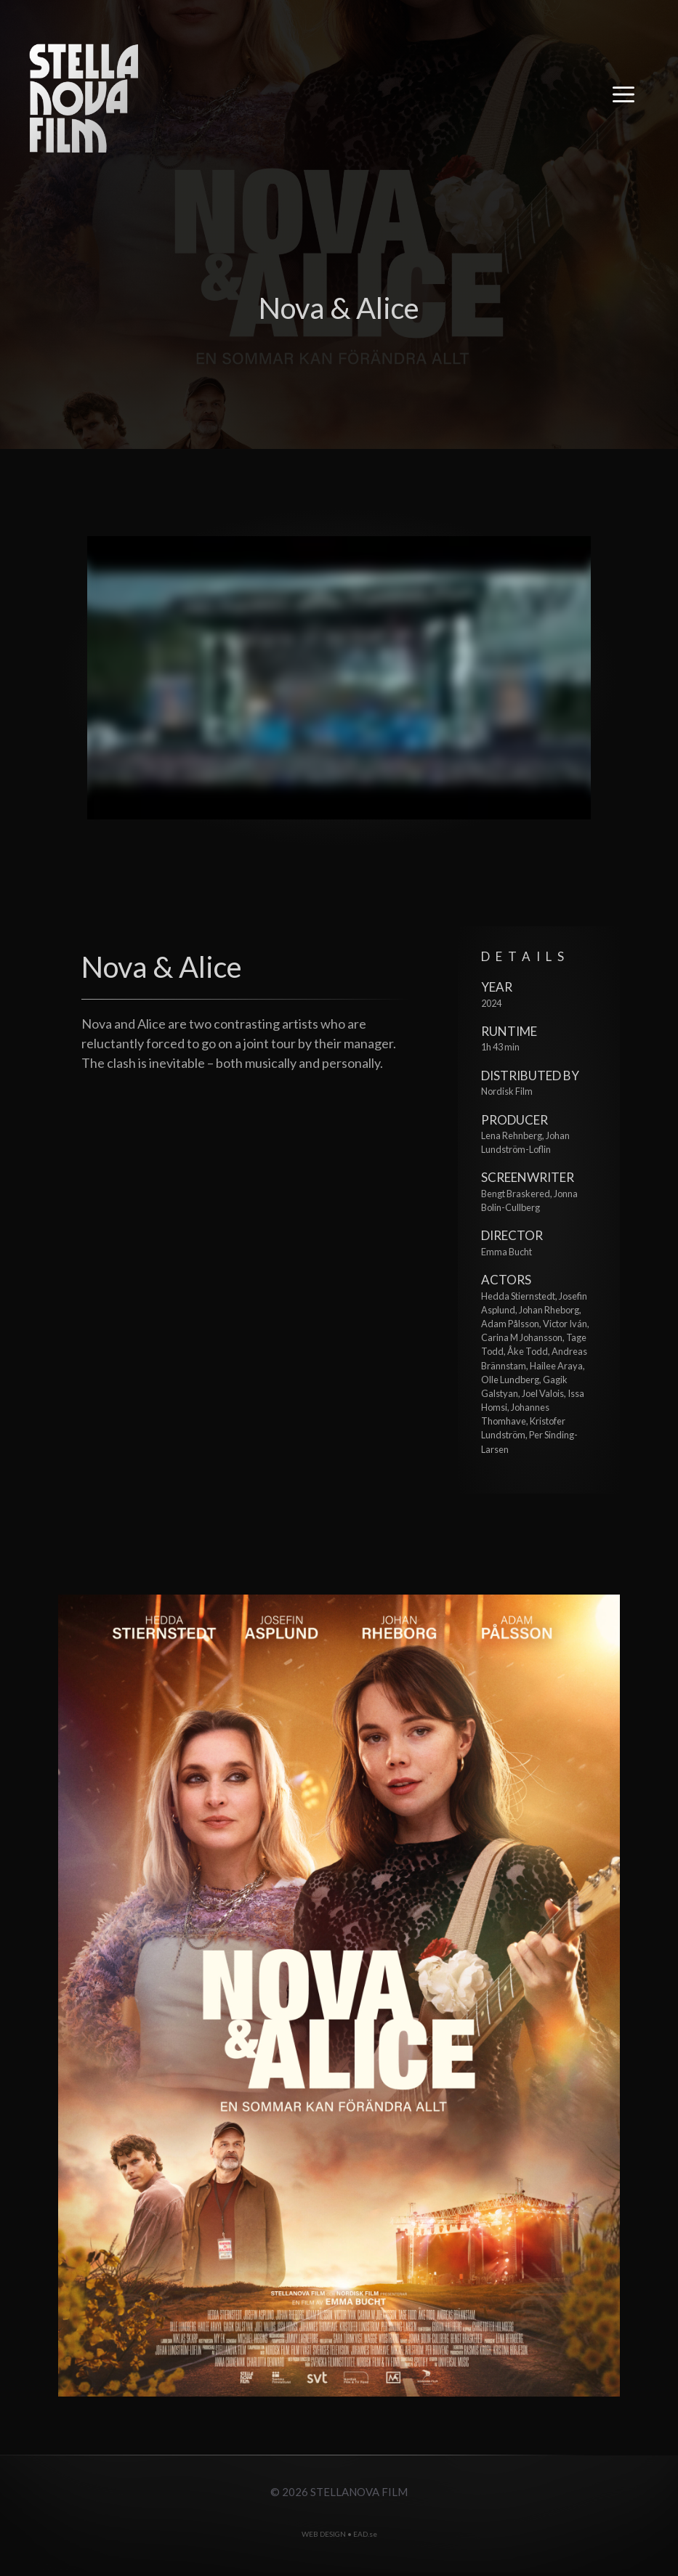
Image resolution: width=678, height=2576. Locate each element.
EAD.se (365, 2534)
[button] (623, 98)
